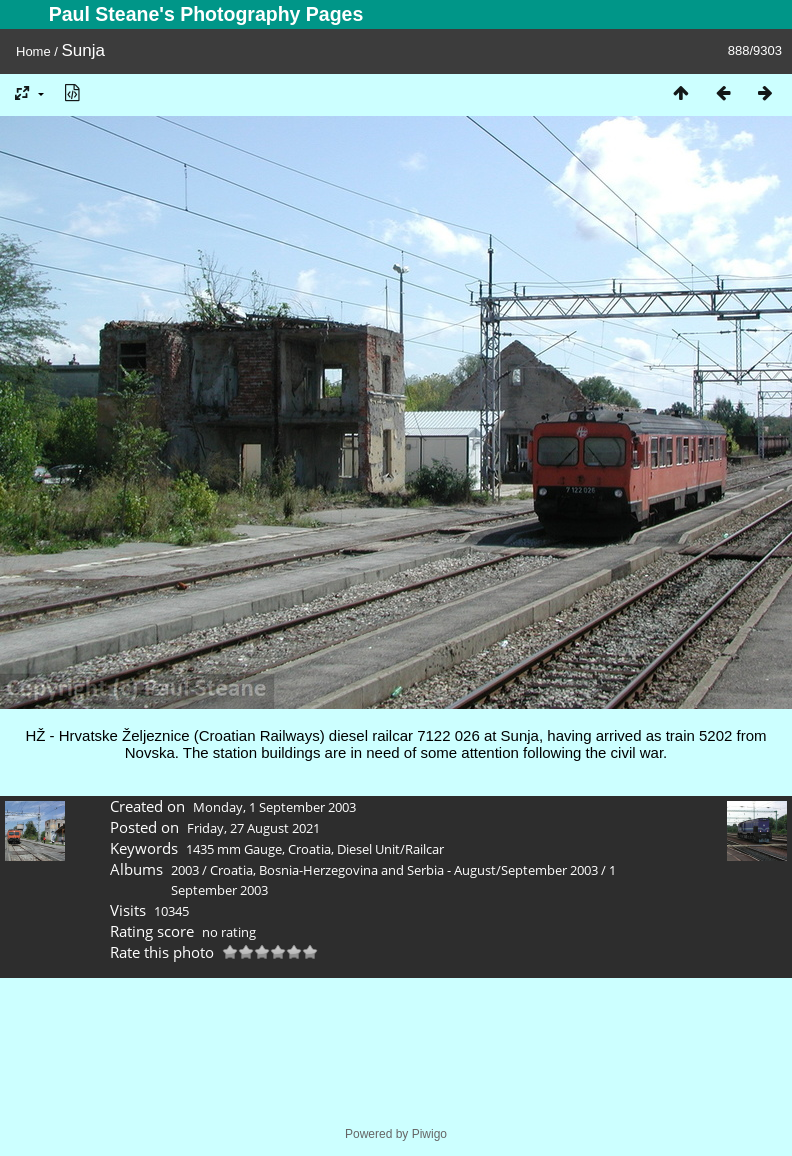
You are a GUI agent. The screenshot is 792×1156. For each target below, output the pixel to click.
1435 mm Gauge (234, 849)
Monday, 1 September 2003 (274, 807)
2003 (185, 870)
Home (33, 51)
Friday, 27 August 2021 (253, 828)
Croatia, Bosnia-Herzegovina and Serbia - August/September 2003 (404, 870)
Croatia (309, 849)
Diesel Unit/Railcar (390, 849)
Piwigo (429, 1134)
